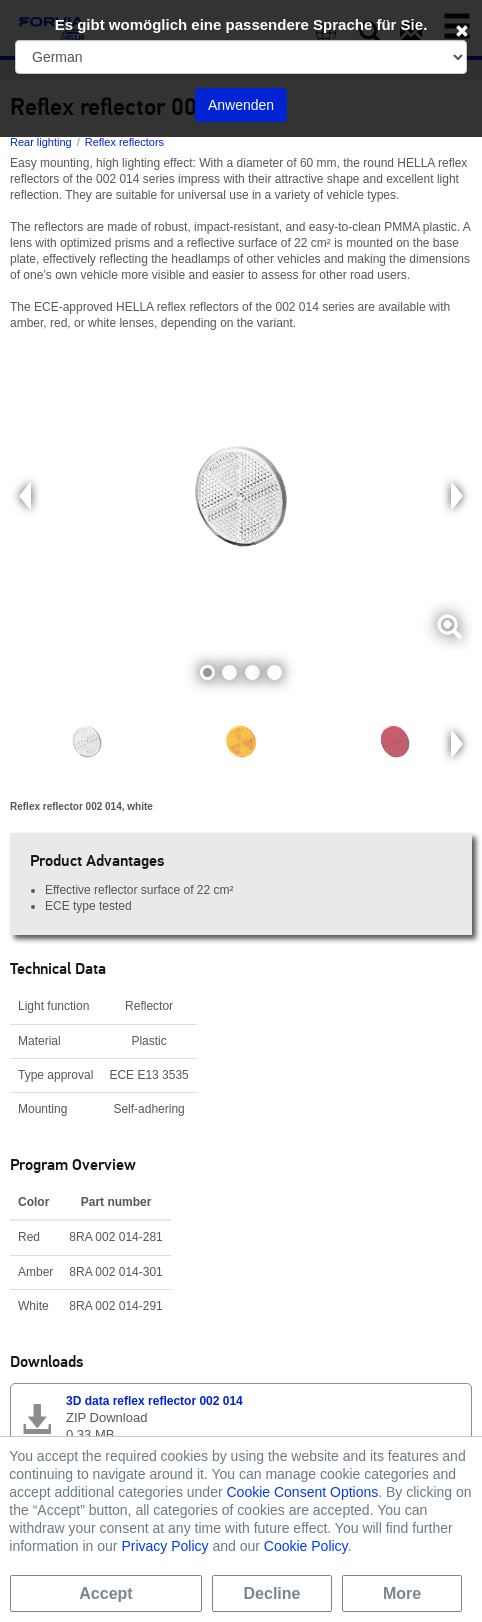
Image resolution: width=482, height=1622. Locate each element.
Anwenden (241, 105)
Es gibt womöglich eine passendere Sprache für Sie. (241, 24)
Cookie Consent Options (302, 1492)
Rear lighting (41, 142)
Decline (272, 1593)
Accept (105, 1593)
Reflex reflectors (124, 142)
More (402, 1593)
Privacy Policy (164, 1546)
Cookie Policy (306, 1546)
